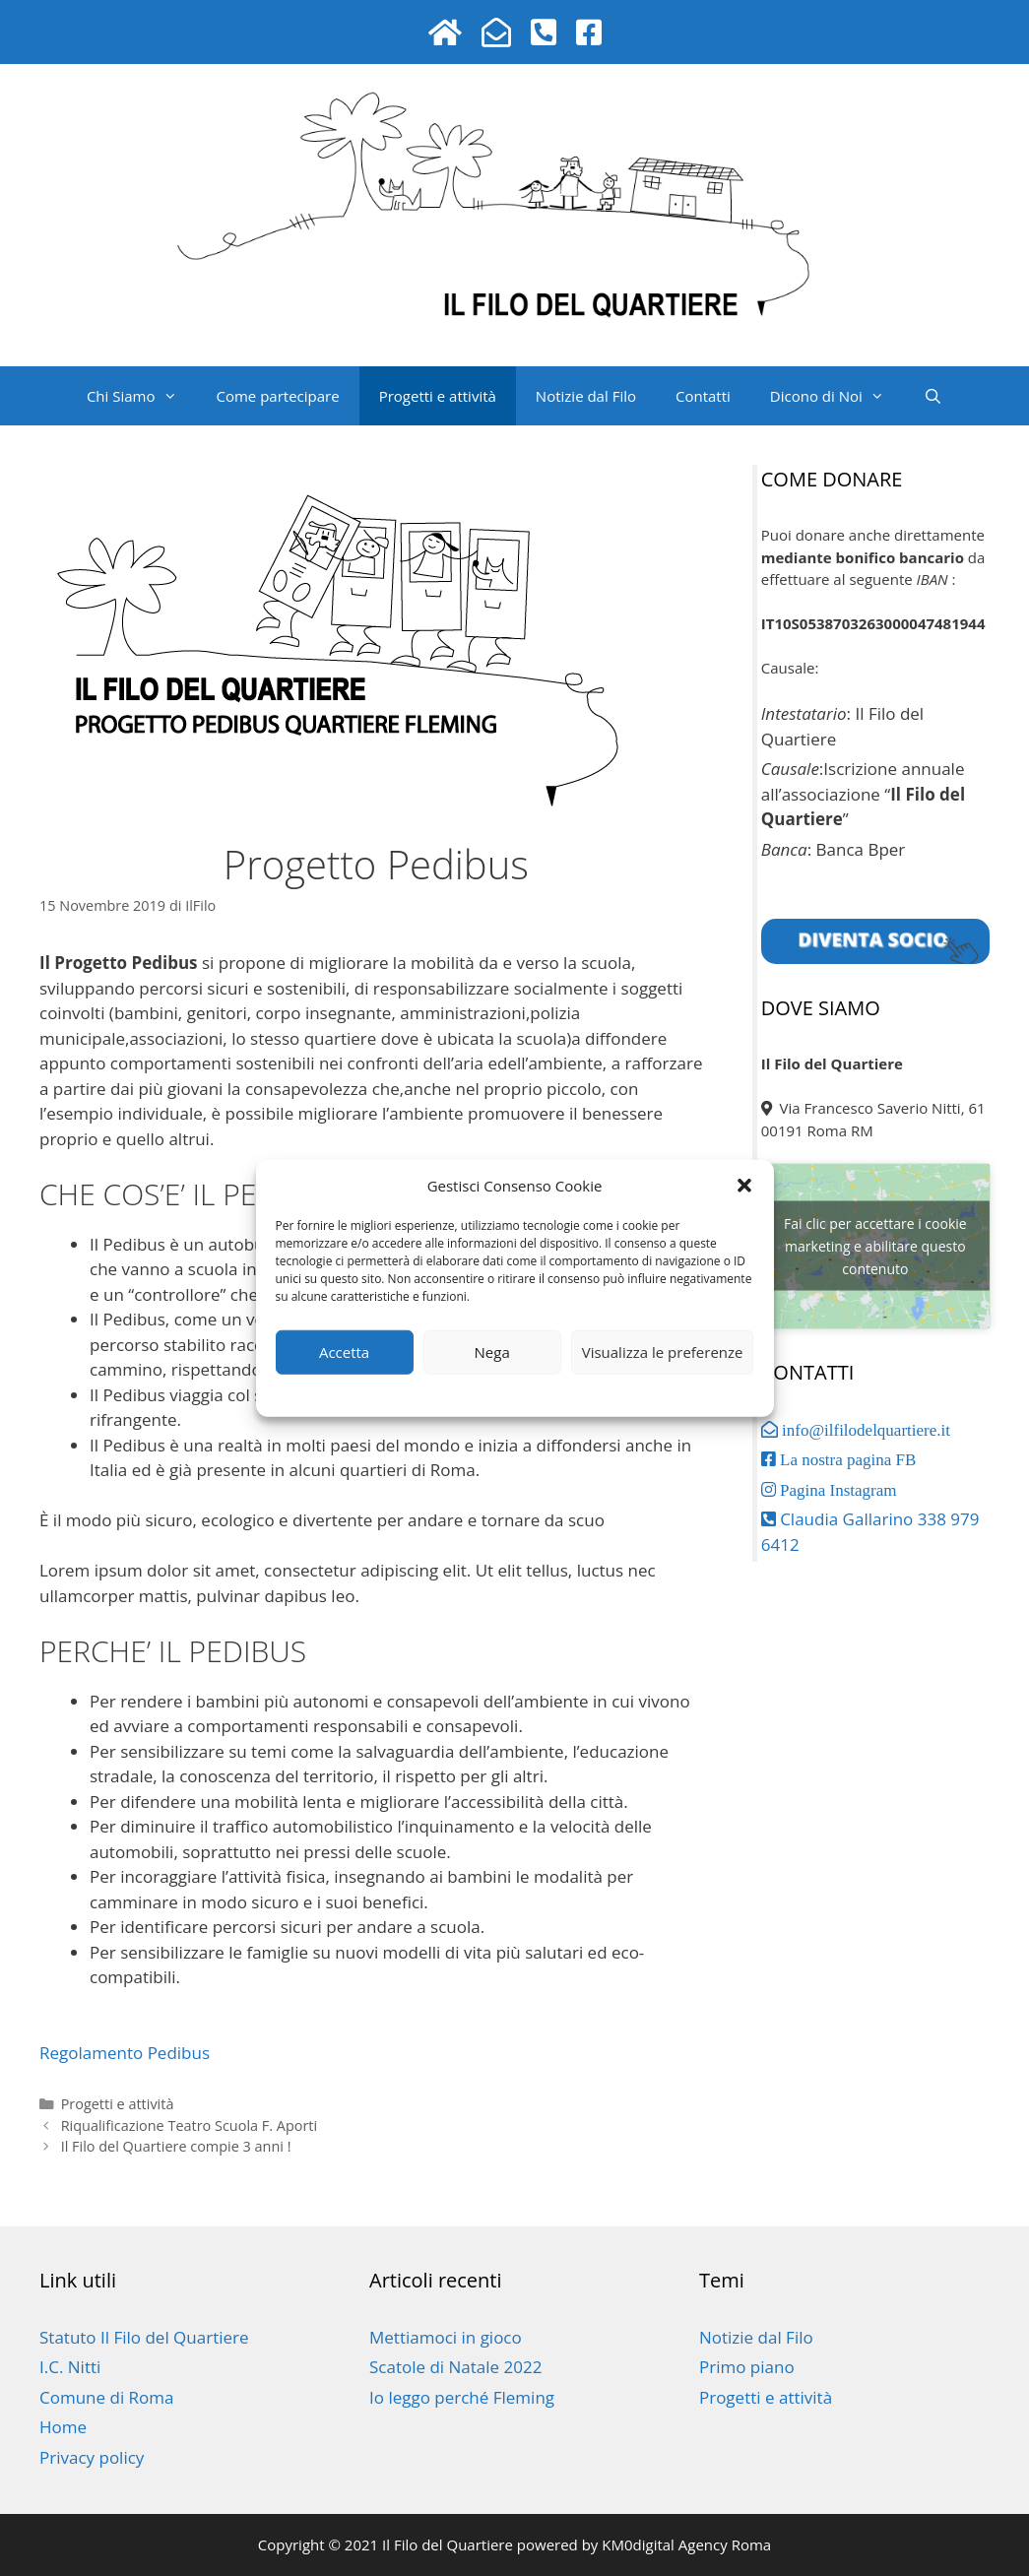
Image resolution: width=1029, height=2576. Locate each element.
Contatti (703, 396)
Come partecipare (278, 396)
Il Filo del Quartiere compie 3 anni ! (176, 2146)
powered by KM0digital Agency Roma (642, 2544)
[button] (744, 1185)
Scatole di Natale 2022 (455, 2366)
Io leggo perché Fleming (461, 2397)
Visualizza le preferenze (662, 1352)
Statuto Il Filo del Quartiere (144, 2337)
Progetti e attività (437, 396)
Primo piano (747, 2366)
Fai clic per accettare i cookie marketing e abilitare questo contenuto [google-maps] (875, 1246)
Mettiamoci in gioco (445, 2337)
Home (63, 2426)
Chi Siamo (142, 395)
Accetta (344, 1352)
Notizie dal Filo (586, 396)
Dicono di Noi (837, 395)
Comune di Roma (106, 2397)
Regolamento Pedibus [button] (124, 2052)
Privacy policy (472, 1392)
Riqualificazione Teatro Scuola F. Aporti (189, 2125)
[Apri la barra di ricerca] (933, 395)
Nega (492, 1352)
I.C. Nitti (69, 2366)
